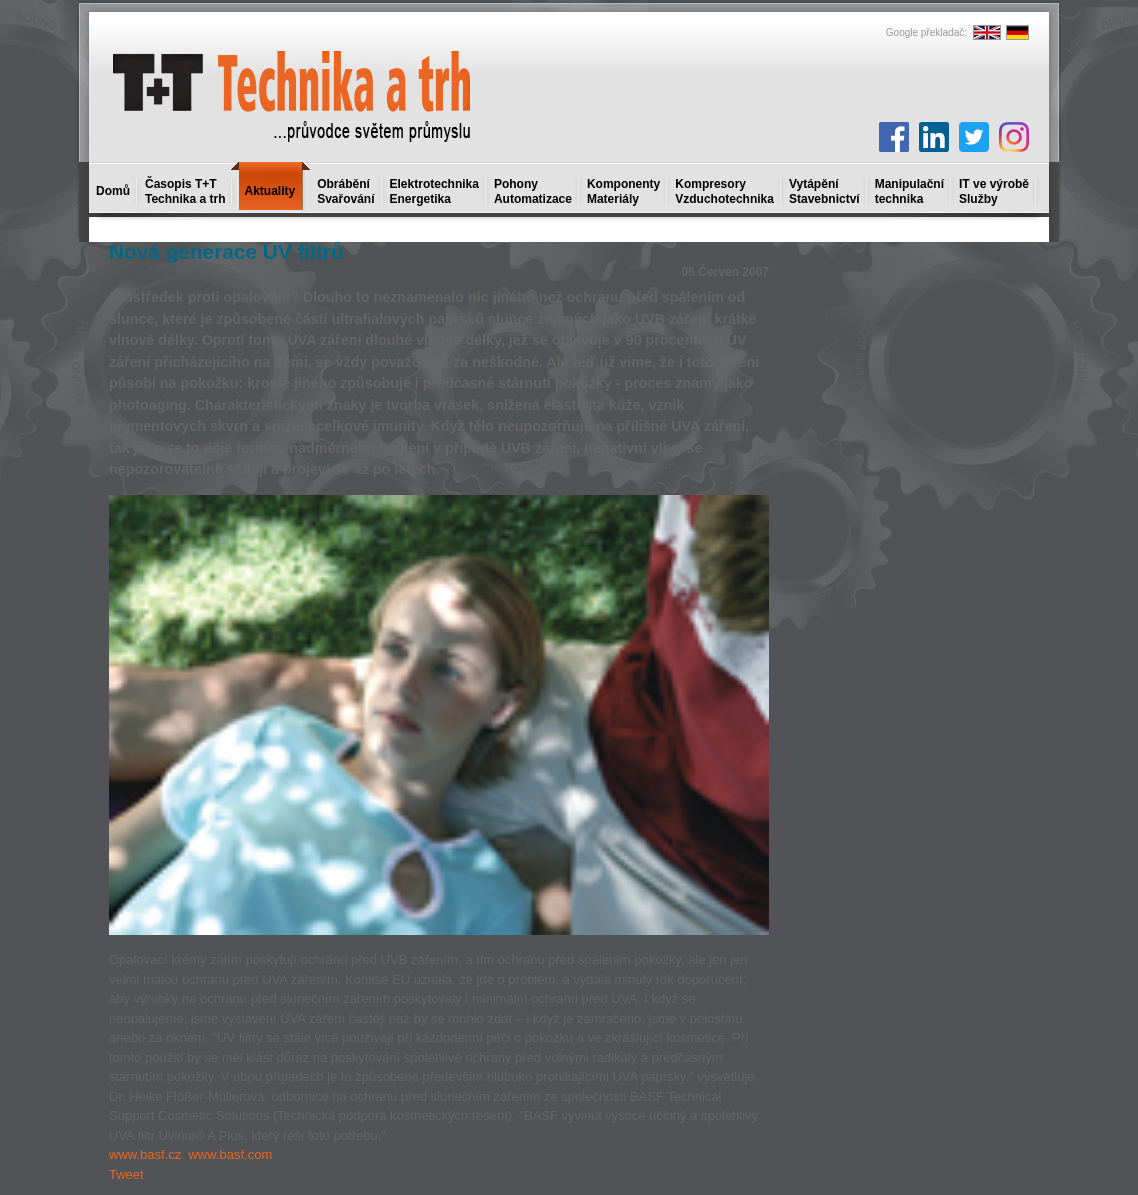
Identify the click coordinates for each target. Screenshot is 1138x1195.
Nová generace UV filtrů (226, 251)
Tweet (126, 1174)
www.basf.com (230, 1154)
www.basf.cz (145, 1154)
